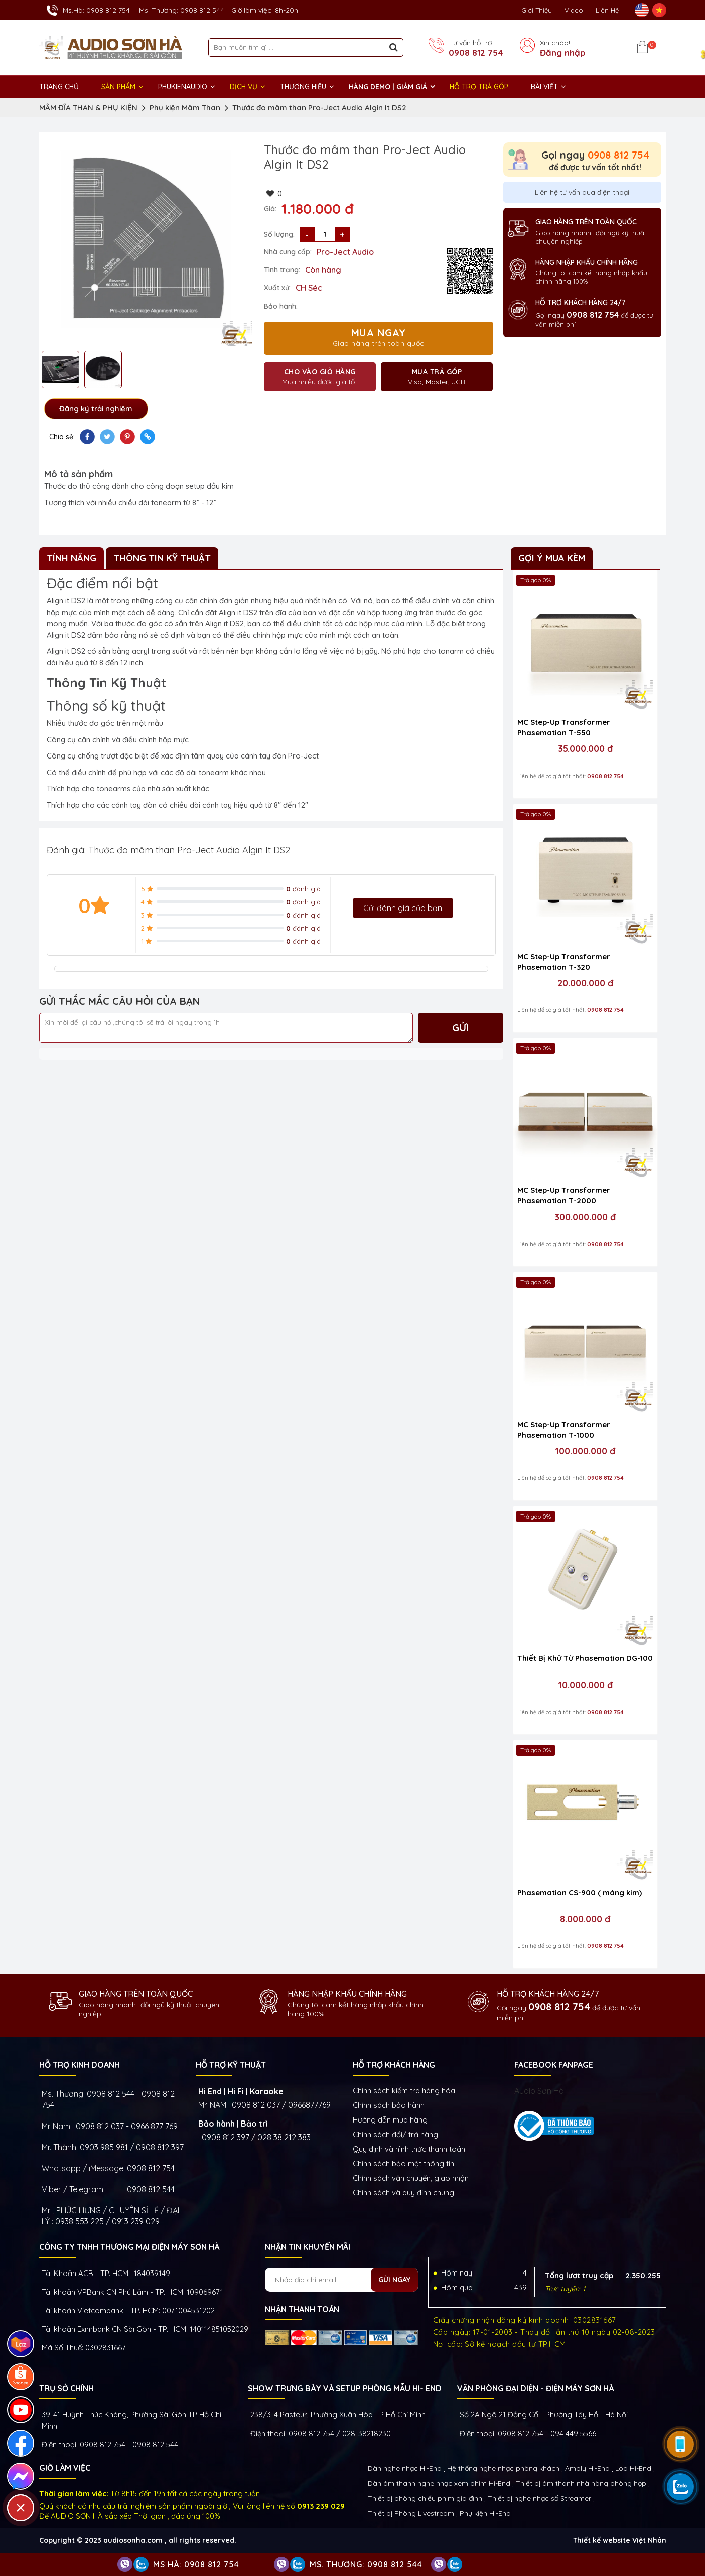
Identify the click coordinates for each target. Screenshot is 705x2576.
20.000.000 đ (585, 983)
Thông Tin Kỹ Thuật (162, 558)
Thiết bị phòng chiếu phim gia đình (425, 2498)
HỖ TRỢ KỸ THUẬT (231, 2065)
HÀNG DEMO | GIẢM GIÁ (388, 86)
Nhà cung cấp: (288, 251)
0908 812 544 (151, 2189)
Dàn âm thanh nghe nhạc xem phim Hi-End (439, 2483)
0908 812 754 (476, 53)
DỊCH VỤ (243, 86)
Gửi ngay (394, 2279)
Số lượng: (279, 234)
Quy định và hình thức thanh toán (409, 2149)
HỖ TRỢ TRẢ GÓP (479, 86)
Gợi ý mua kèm (551, 558)
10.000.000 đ (585, 1685)
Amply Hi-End (587, 2468)
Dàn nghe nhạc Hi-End (405, 2468)
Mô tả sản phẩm (78, 474)
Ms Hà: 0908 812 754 (196, 2564)
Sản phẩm (118, 86)
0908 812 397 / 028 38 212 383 (256, 2137)
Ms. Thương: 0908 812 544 (181, 10)
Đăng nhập (563, 53)
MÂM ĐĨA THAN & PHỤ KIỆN (88, 107)
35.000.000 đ (585, 748)
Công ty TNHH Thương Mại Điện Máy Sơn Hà (129, 2247)
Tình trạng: (282, 269)
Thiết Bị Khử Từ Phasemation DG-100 (585, 1658)
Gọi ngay (595, 155)
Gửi (460, 1027)
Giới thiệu (536, 10)
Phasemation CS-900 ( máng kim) (579, 1892)
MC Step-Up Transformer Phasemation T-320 (563, 962)
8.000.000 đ (585, 1919)
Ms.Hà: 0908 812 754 (96, 10)
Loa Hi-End (633, 2468)
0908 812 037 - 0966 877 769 (127, 2126)
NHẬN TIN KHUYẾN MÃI (307, 2247)
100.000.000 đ (585, 1451)
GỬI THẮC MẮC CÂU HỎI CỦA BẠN (119, 1001)
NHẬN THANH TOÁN (302, 2309)
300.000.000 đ (585, 1217)
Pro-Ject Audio (345, 252)
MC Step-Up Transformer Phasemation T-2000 (563, 1195)
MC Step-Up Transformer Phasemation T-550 (563, 727)
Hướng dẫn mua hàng (390, 2120)
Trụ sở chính (66, 2388)
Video (574, 10)
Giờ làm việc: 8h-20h (264, 10)
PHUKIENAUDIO (182, 86)
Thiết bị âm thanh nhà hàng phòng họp (581, 2483)
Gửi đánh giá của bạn (402, 908)
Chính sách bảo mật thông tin (403, 2163)
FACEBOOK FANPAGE (553, 2065)
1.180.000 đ (317, 208)
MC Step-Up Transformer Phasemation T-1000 (563, 1430)
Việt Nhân (649, 2540)
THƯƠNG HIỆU (303, 86)
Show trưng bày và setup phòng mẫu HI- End (345, 2388)
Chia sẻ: (62, 436)
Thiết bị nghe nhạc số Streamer (539, 2498)
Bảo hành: (281, 306)
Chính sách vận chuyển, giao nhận (411, 2178)
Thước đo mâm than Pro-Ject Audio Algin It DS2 (319, 107)
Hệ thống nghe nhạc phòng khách (503, 2468)
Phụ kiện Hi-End (485, 2513)
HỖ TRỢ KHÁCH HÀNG (394, 2065)
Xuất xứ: (277, 287)
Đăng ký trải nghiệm (95, 408)
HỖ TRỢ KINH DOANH (79, 2065)
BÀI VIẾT (544, 86)
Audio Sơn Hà (539, 2091)
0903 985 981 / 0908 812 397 (132, 2147)
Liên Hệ (607, 10)
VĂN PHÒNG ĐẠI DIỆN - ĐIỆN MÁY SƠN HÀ (535, 2388)
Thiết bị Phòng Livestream (411, 2513)
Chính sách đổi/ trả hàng (395, 2134)
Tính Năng (71, 558)
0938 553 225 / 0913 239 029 (107, 2221)
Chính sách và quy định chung (403, 2192)
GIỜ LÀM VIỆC (64, 2468)
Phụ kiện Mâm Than (185, 107)
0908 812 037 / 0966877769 (281, 2105)
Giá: (270, 208)
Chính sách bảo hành (389, 2105)
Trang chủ (59, 86)
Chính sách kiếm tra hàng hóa (404, 2090)
